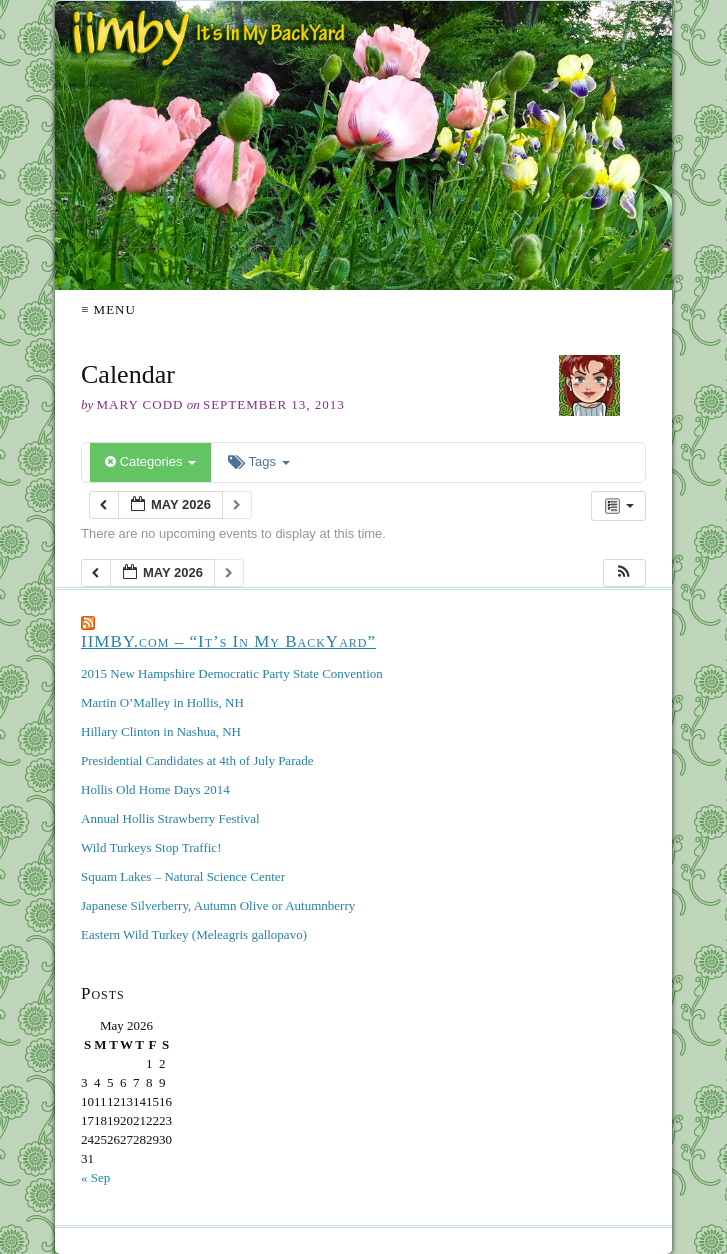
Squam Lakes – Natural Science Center (183, 876)
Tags (258, 461)
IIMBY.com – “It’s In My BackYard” (228, 641)
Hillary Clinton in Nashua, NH (161, 731)
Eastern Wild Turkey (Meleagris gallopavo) (194, 934)
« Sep (95, 1177)
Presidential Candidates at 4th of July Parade (197, 760)
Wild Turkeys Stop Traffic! (151, 847)
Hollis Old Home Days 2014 (155, 789)
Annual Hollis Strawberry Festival (170, 818)
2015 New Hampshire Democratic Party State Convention (232, 673)
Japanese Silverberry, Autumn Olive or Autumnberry (218, 905)
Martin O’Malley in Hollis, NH (162, 702)
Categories (150, 461)
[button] (624, 573)
